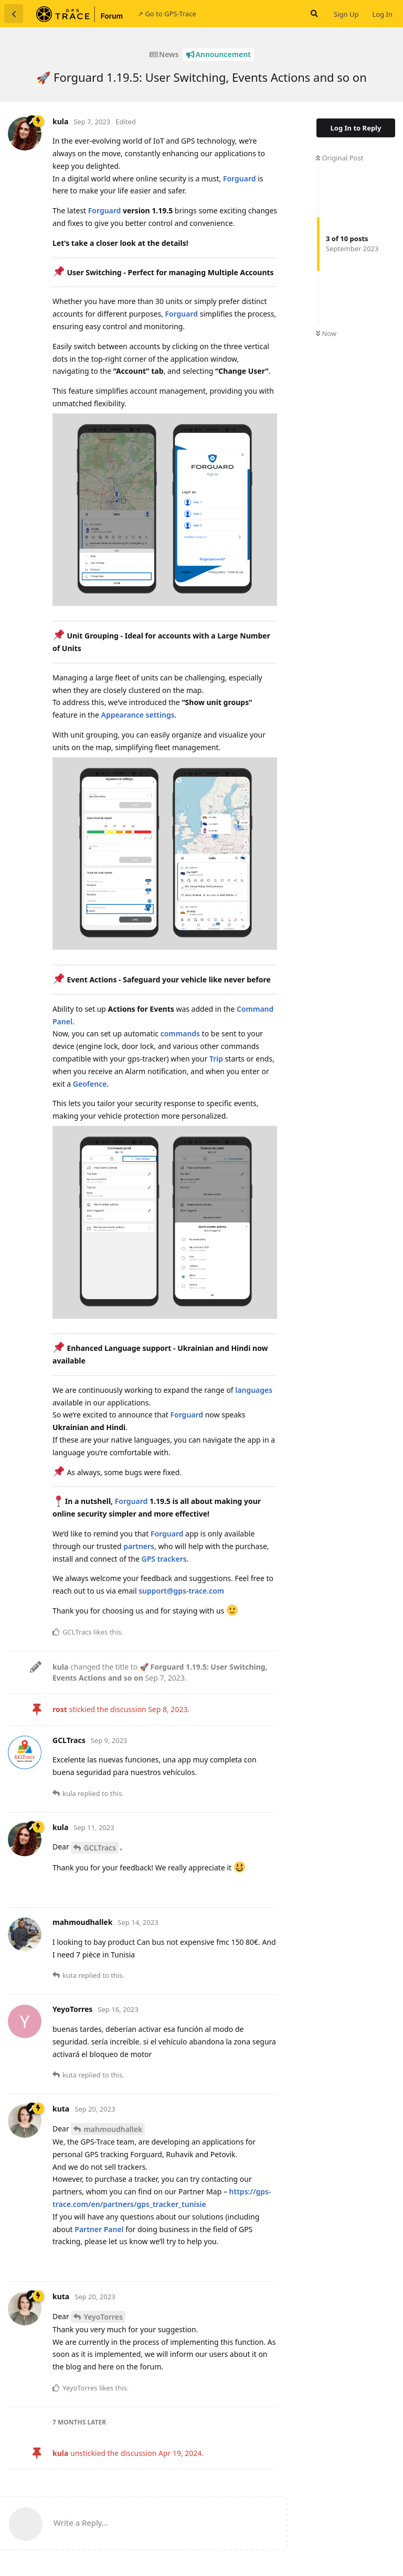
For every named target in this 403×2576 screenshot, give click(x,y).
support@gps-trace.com (181, 1591)
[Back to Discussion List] (13, 13)
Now (326, 333)
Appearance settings (137, 715)
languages (253, 1390)
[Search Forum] (313, 13)
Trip (216, 1059)
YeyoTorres (103, 2317)
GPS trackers (163, 1559)
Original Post (339, 158)
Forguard (239, 178)
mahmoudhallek (112, 2129)
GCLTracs (99, 1848)
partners (138, 1546)
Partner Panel (99, 2229)
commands (180, 1033)
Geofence (90, 1084)
